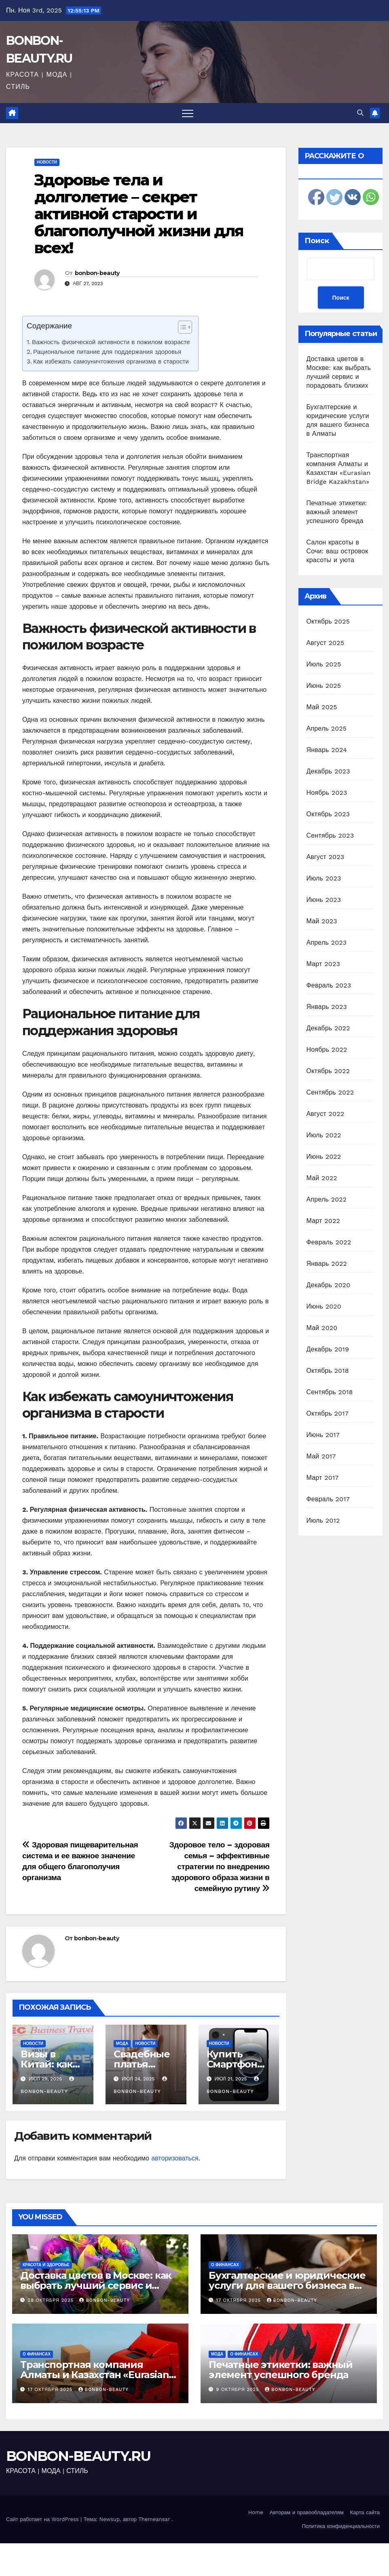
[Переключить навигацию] (188, 113)
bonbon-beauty (97, 273)
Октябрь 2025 (328, 621)
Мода (122, 2043)
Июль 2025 (324, 664)
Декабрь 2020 (329, 1285)
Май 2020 (322, 1328)
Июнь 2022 (324, 1156)
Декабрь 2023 (328, 771)
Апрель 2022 (327, 1199)
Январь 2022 (327, 1263)
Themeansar (154, 2519)
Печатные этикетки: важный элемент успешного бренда (337, 512)
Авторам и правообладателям (307, 2512)
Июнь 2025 (324, 685)
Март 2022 (323, 1221)
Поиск (316, 240)
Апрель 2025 (327, 728)
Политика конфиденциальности (341, 2526)
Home (255, 2512)
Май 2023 (322, 921)
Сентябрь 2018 (330, 1392)
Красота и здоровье (46, 2265)
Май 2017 (321, 1456)
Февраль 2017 (328, 1499)
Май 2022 (322, 1178)
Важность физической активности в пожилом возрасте (111, 342)
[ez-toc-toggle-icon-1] (181, 328)
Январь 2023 (327, 1007)
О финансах (225, 2265)
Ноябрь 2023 (327, 792)
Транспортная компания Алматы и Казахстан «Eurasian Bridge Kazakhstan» (94, 2375)
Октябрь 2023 (328, 814)
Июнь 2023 (324, 899)
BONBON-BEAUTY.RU (78, 2456)
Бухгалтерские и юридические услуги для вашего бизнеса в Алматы (287, 2285)
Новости (47, 162)
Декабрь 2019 (328, 1349)
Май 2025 (322, 707)
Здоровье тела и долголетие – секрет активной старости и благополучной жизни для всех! (138, 213)
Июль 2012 (323, 1520)
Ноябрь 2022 (327, 1049)
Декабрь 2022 (328, 1028)
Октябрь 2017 (328, 1413)
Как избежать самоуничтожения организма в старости (111, 361)
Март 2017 (323, 1477)
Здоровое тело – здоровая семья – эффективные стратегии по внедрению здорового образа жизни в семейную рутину (219, 1866)
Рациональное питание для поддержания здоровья (107, 351)
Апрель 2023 (327, 942)
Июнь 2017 (323, 1435)
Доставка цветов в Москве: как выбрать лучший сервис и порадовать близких (95, 2285)
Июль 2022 (324, 1135)
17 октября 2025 (239, 2300)
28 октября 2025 (52, 2300)
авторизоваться (174, 2158)
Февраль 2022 (329, 1242)
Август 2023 (326, 857)
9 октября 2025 (238, 2389)
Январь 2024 (327, 750)
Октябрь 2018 (328, 1370)
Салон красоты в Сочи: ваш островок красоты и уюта (337, 551)
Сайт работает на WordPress (43, 2519)
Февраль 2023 (329, 985)
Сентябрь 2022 (330, 1092)
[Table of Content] (185, 327)
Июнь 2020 (324, 1306)
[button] (360, 113)
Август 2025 (326, 643)
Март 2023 (323, 964)
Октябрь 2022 (328, 1071)
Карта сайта (365, 2512)
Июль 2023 (324, 878)
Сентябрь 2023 (330, 835)
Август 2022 (326, 1114)
